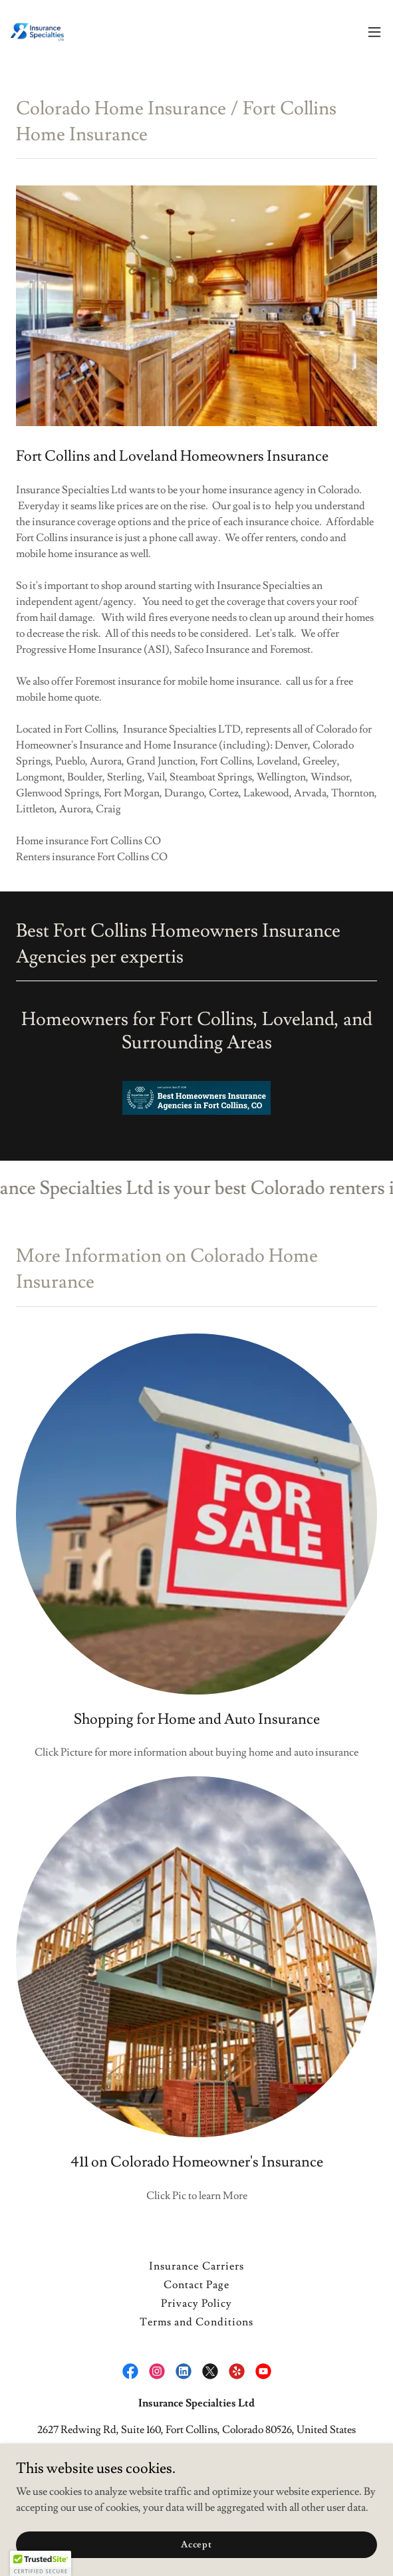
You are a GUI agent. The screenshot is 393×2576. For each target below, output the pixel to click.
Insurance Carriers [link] (196, 2266)
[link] (37, 32)
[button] (374, 32)
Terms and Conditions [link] (196, 2322)
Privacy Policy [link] (196, 2303)
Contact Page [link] (196, 2284)
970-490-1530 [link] (196, 2456)
